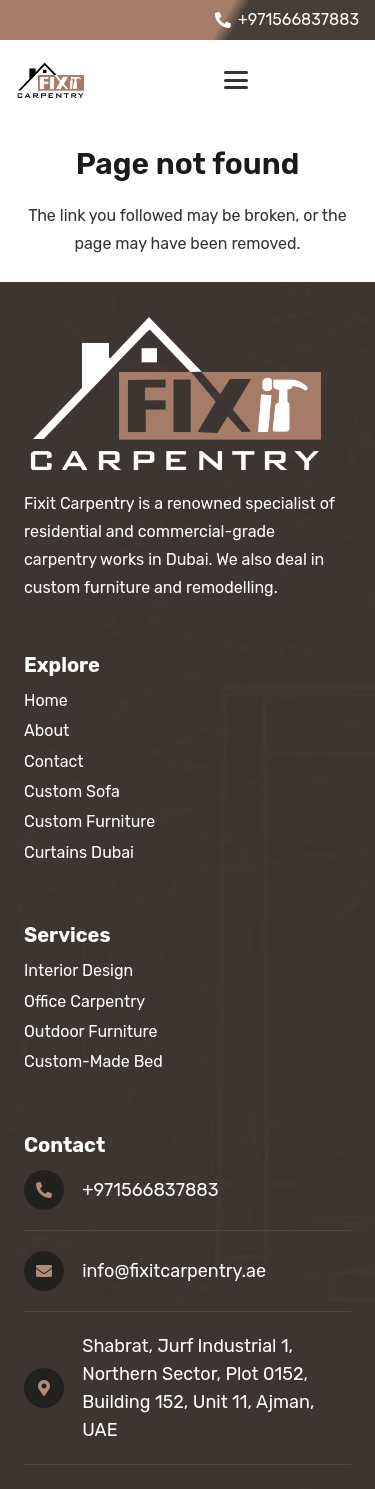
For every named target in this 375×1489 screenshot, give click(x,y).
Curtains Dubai (79, 852)
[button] (236, 80)
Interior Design (78, 970)
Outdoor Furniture (90, 1031)
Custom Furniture (89, 821)
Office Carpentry (84, 1001)
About (46, 730)
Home (46, 700)
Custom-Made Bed (93, 1061)
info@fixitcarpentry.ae (174, 1271)
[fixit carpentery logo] (53, 80)
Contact (54, 761)
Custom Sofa (72, 791)
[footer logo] (187, 393)
